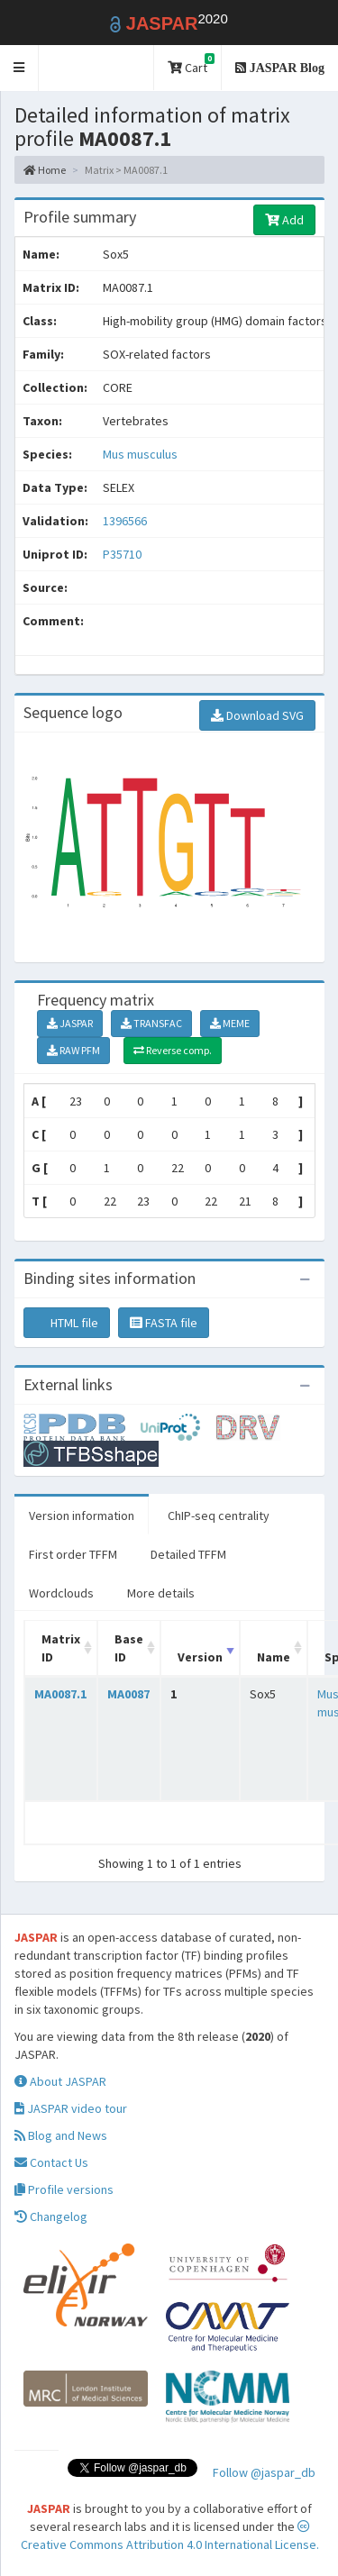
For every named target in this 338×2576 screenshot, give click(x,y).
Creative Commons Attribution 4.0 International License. (170, 2536)
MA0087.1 (60, 1694)
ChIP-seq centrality (218, 1515)
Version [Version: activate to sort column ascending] (200, 1657)
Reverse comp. (172, 1050)
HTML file (66, 1323)
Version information (81, 1515)
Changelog (50, 2216)
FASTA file (163, 1323)
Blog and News (60, 2135)
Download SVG (257, 715)
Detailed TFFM (188, 1554)
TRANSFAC (151, 1023)
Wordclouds (61, 1593)
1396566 (125, 521)
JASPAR (70, 1023)
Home (44, 170)
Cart (191, 64)
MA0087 (128, 1694)
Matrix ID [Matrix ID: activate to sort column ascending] (60, 1648)
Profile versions (64, 2189)
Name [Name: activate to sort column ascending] (273, 1657)
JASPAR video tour (70, 2108)
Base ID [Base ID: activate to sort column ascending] (128, 1648)
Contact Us (51, 2162)
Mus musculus (140, 454)
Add (284, 220)
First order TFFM (73, 1554)
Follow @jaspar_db (264, 2472)
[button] (19, 68)
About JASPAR (60, 2081)
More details (161, 1593)
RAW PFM (73, 1050)
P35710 (123, 554)
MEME (230, 1023)
